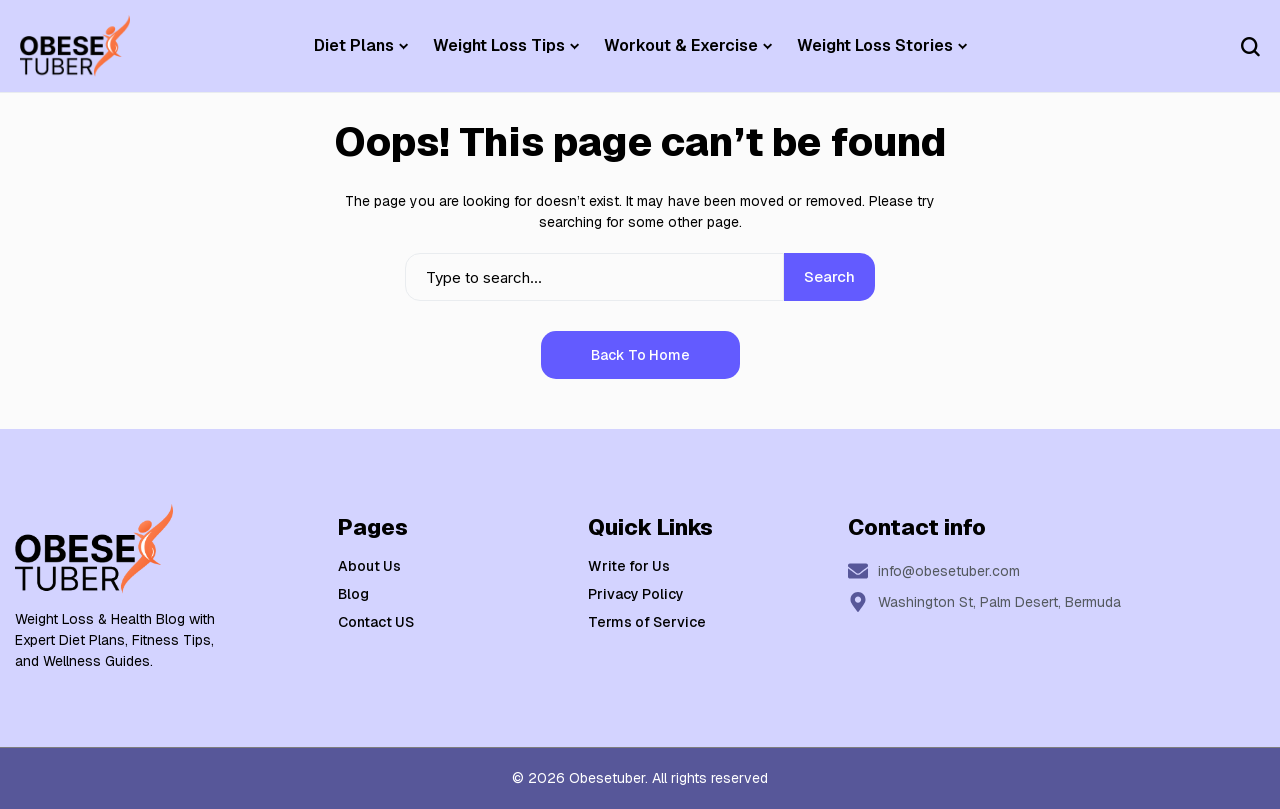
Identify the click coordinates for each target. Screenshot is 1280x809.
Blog (353, 594)
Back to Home (640, 355)
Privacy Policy (636, 594)
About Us (369, 566)
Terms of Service (647, 622)
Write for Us (629, 566)
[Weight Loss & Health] (75, 46)
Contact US (376, 622)
